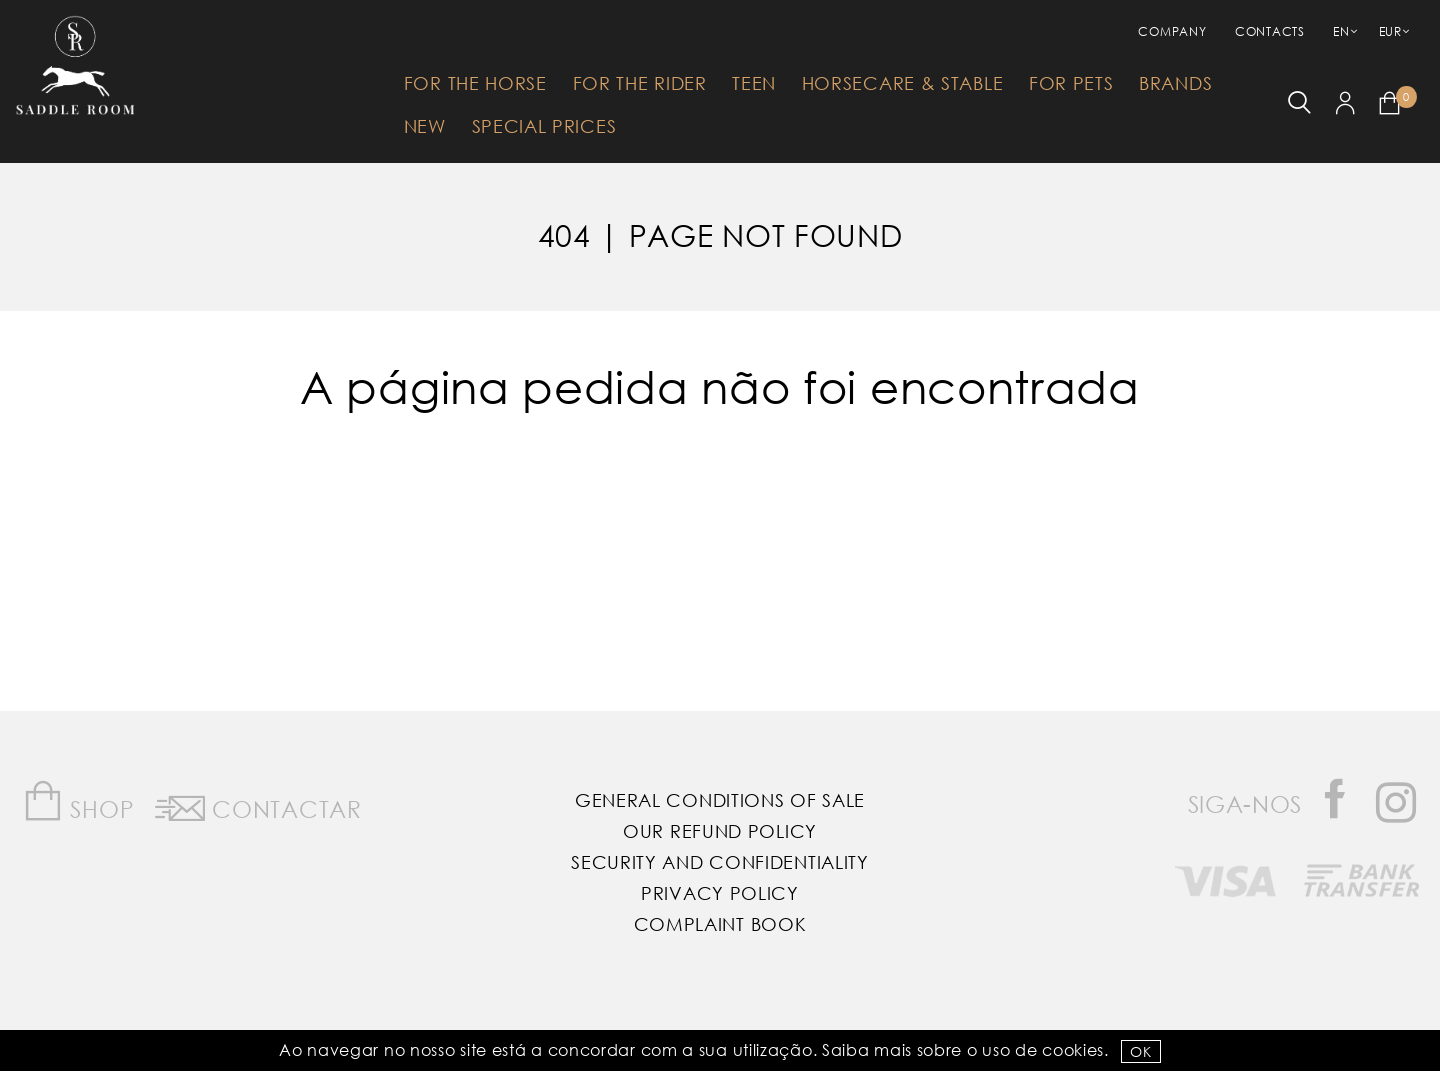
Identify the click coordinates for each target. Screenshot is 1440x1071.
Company (1172, 31)
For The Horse (475, 83)
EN (1341, 31)
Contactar (258, 805)
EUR (1390, 31)
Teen (754, 83)
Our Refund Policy (720, 831)
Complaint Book (720, 924)
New (425, 126)
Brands (1175, 83)
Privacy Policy (720, 893)
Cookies (1073, 1049)
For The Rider (640, 83)
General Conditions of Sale (720, 800)
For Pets (1071, 83)
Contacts (1270, 31)
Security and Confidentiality (720, 862)
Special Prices (544, 126)
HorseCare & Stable (903, 83)
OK (1140, 1051)
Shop (78, 801)
